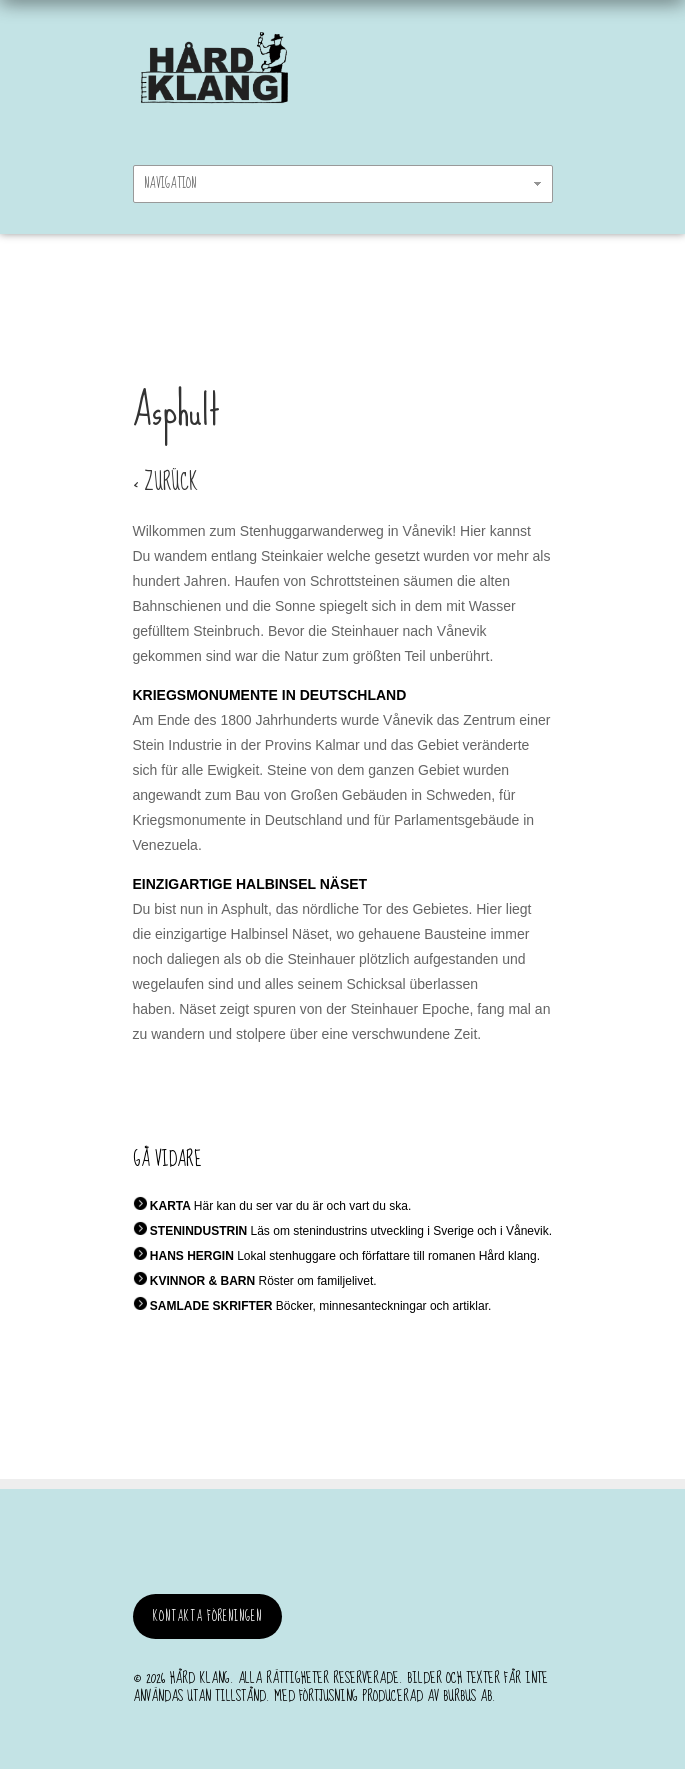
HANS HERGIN (192, 1256)
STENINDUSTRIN (198, 1231)
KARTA (170, 1206)
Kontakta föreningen (207, 1616)
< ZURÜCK (165, 482)
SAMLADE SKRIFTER (211, 1306)
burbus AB (467, 1696)
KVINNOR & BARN (202, 1281)
